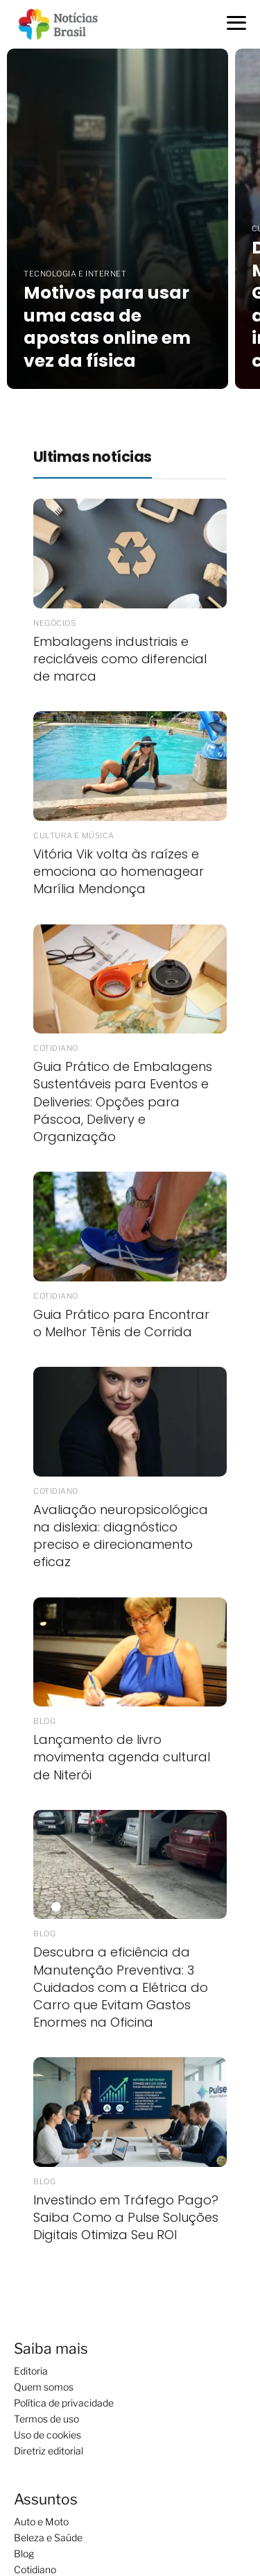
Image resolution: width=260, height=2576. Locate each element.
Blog (24, 2553)
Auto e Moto (41, 2521)
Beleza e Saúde (48, 2537)
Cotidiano (35, 2569)
